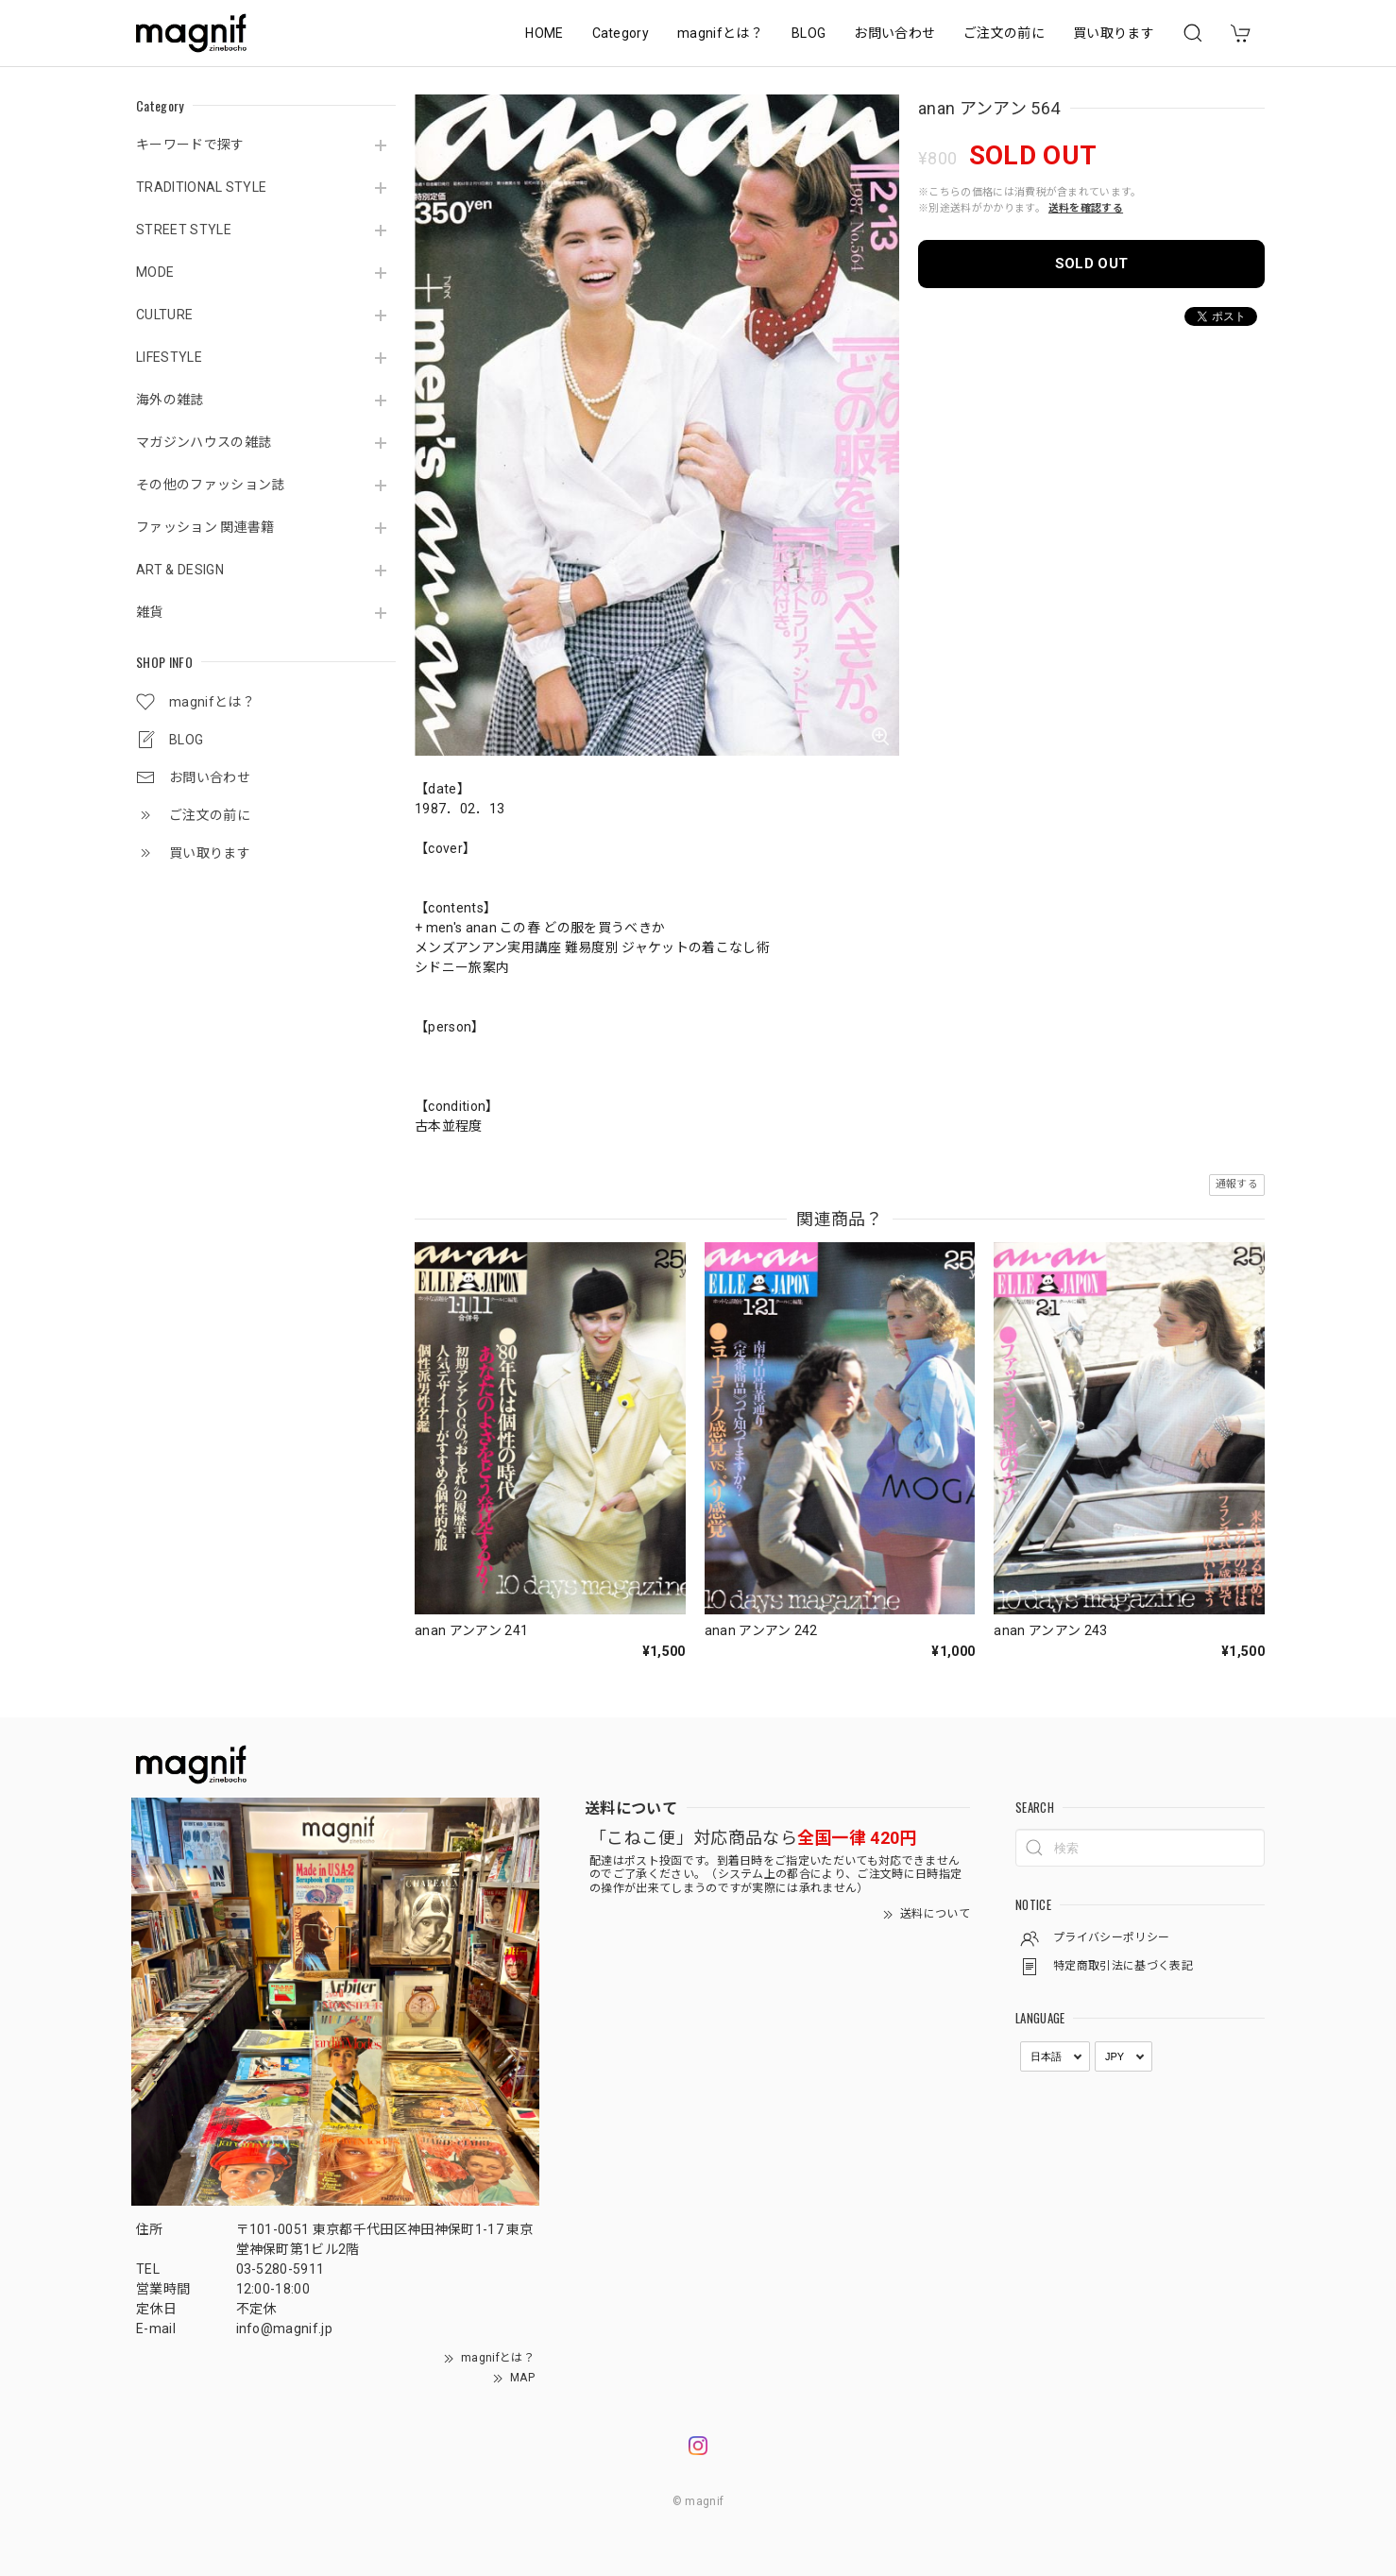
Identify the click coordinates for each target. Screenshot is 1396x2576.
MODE (155, 272)
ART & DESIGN (180, 569)
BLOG (809, 33)
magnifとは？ (720, 33)
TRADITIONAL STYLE (201, 187)
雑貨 (149, 612)
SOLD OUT (1092, 263)
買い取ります (1113, 33)
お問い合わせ (894, 33)
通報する (1237, 1184)
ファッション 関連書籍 (205, 527)
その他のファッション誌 (210, 484)
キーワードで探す (190, 144)
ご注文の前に (1004, 33)
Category (621, 33)
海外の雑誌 (170, 399)
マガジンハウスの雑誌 (203, 442)
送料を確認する (1085, 208)
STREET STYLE (183, 229)
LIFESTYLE (169, 357)
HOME (544, 33)
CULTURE (164, 314)
